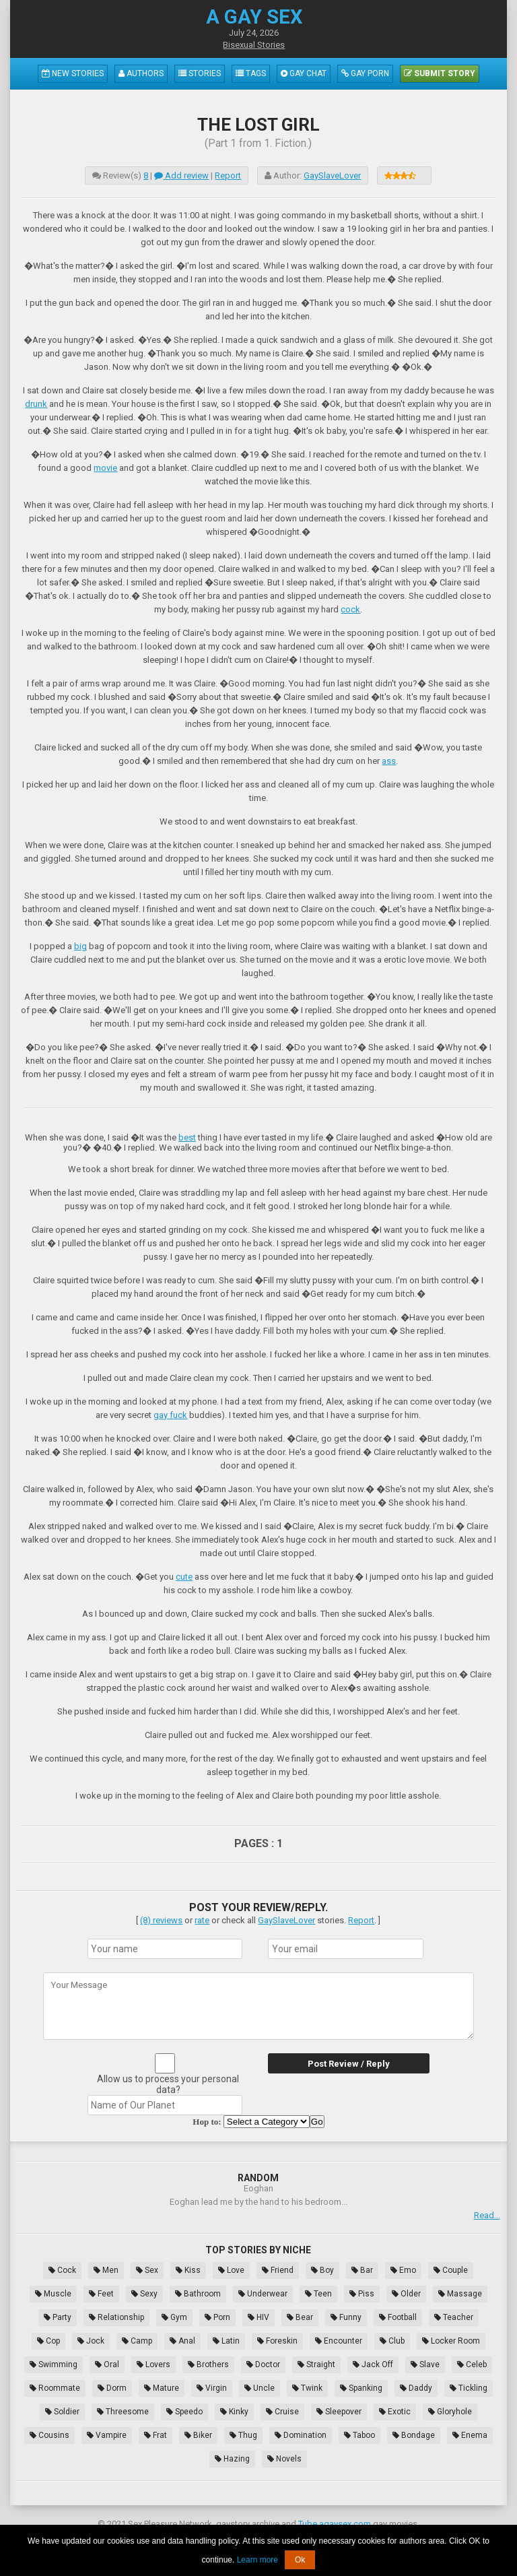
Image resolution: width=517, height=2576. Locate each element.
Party (57, 2317)
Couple (451, 2270)
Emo (403, 2270)
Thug (243, 2435)
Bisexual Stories (254, 45)
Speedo (184, 2411)
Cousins (49, 2435)
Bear (300, 2317)
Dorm (112, 2388)
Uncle (259, 2388)
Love (231, 2270)
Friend (278, 2270)
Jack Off (373, 2364)
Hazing (232, 2459)
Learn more (257, 2560)
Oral (107, 2364)
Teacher (453, 2317)
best (187, 1137)
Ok (300, 2560)
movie (105, 468)
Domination (300, 2435)
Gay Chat (303, 73)
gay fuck (170, 1415)
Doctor (263, 2364)
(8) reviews (161, 1920)
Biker (198, 2435)
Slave (425, 2364)
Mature (161, 2388)
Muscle (53, 2293)
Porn (217, 2317)
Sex (147, 2270)
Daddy (416, 2388)
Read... (487, 2215)
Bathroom (198, 2293)
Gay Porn (365, 73)
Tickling (468, 2388)
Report (228, 175)
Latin (226, 2341)
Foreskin (277, 2341)
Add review (181, 175)
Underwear (262, 2293)
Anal (182, 2341)
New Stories (73, 73)
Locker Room (451, 2341)
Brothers (208, 2364)
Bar (362, 2270)
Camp (137, 2341)
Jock (90, 2341)
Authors (141, 73)
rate (202, 1920)
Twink (307, 2388)
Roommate (55, 2388)
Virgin (212, 2388)
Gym (174, 2317)
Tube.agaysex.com (334, 2524)
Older (406, 2293)
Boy (322, 2270)
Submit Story (439, 73)
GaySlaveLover (332, 175)
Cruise (282, 2411)
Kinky (234, 2411)
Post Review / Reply (349, 2064)
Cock (62, 2270)
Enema (469, 2435)
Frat (155, 2435)
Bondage (413, 2435)
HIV (258, 2317)
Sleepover (338, 2411)
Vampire (107, 2435)
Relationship (116, 2317)
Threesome (123, 2411)
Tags (251, 73)
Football (398, 2317)
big (80, 946)
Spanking (361, 2388)
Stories (199, 73)
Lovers (153, 2364)
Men (106, 2270)
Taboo (359, 2435)
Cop (48, 2341)
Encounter (338, 2341)
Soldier (62, 2411)
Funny (346, 2317)
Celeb (472, 2364)
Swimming (53, 2364)
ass (389, 761)
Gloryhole (450, 2411)
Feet (101, 2293)
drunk (36, 404)
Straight (316, 2364)
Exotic (395, 2411)
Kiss (188, 2270)
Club (392, 2341)
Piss (361, 2293)
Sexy (144, 2293)
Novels (284, 2459)
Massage (460, 2293)
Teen (318, 2293)
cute (184, 1577)
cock (350, 609)
